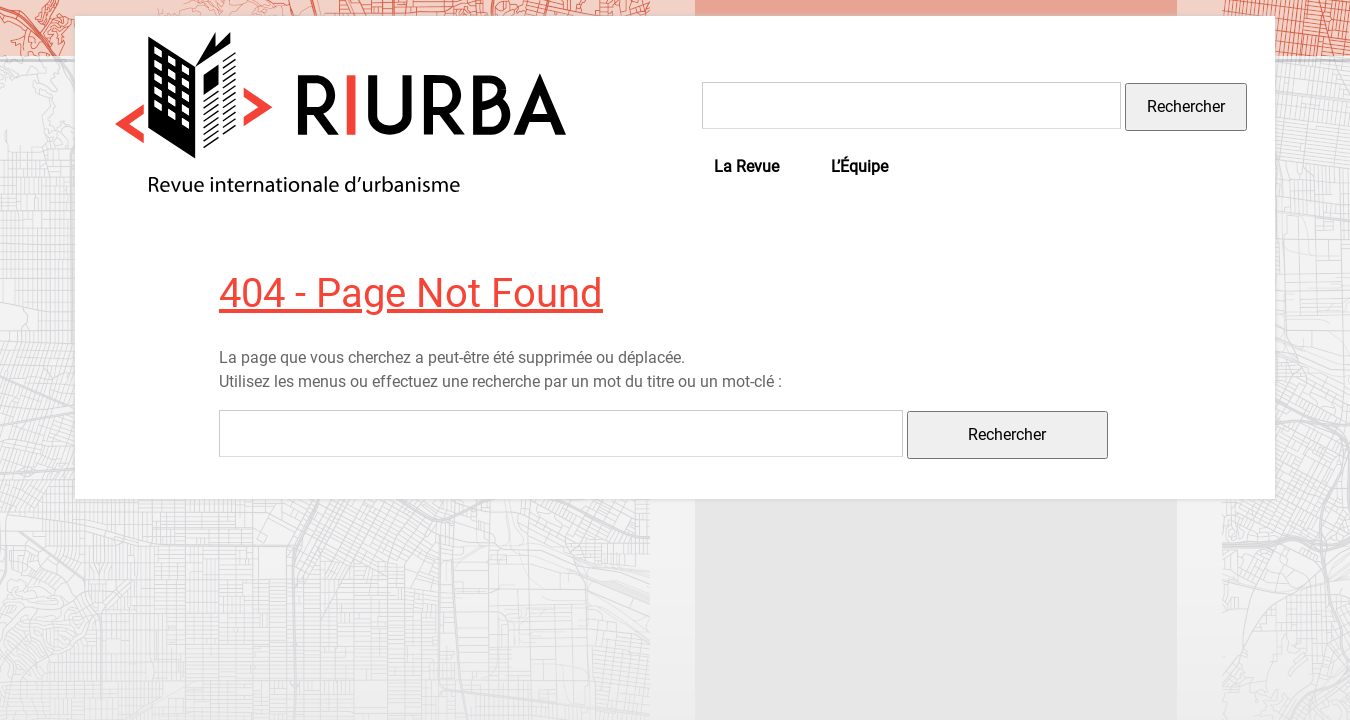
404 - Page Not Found (411, 293)
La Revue (746, 166)
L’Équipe (859, 166)
